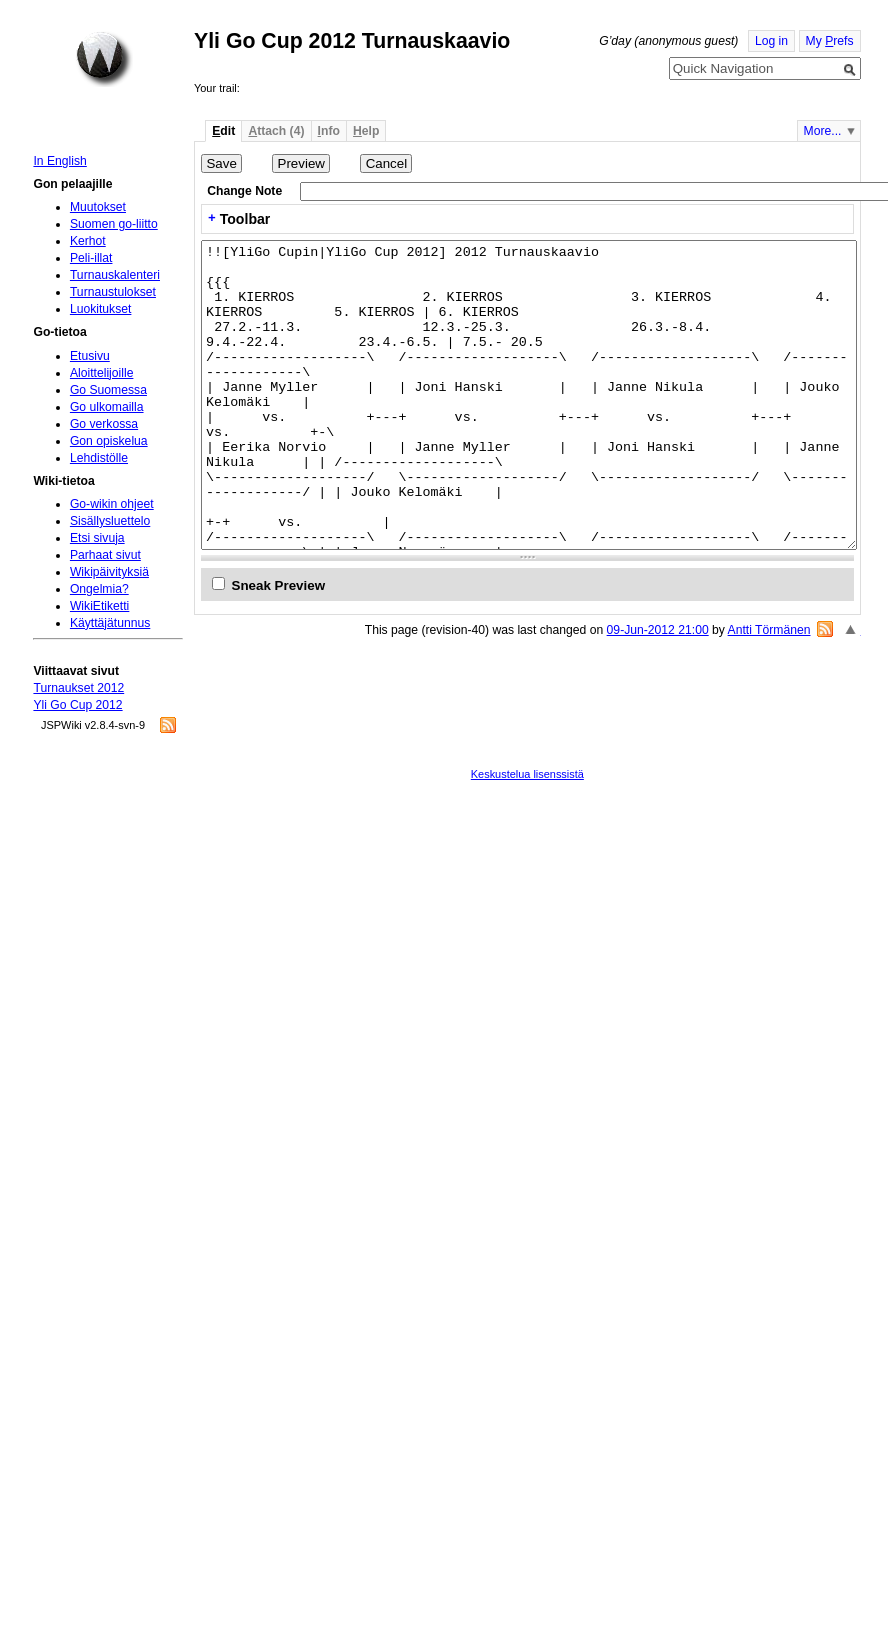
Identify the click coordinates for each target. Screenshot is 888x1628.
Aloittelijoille (102, 373)
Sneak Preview (279, 585)
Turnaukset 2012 (78, 688)
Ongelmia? (99, 589)
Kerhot (88, 241)
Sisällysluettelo (110, 521)
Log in (771, 41)
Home (104, 59)
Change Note (244, 191)
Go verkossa (104, 424)
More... (823, 131)
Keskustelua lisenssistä (527, 774)
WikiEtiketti (99, 606)
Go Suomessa (108, 390)
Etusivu (90, 356)
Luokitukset (101, 309)
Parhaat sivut (105, 555)
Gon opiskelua (109, 441)
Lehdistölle (99, 458)
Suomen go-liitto (114, 224)
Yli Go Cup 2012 (77, 705)
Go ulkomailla (107, 407)
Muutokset (98, 207)
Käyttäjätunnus (110, 623)
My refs (830, 41)
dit (223, 131)
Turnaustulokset (113, 292)
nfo (329, 131)
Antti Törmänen (769, 630)
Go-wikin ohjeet (112, 504)
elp (366, 131)
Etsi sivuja (97, 538)
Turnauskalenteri (115, 275)
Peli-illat (91, 258)
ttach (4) (276, 131)
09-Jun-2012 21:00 (658, 630)
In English (59, 161)
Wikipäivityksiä (109, 572)
